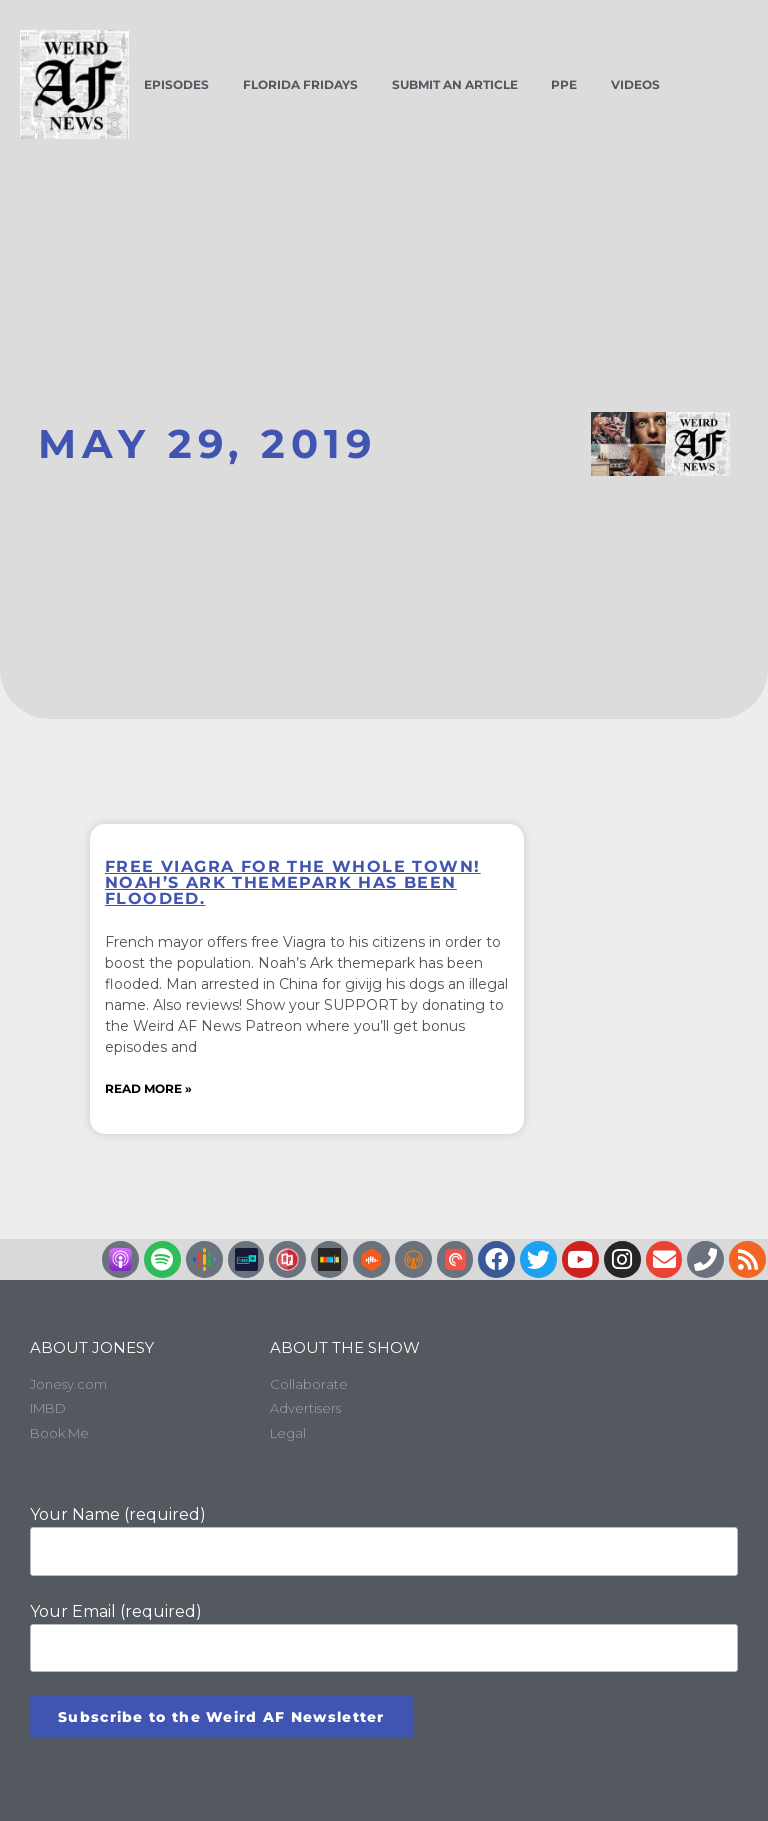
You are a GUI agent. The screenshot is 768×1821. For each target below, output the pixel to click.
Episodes (176, 84)
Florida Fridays (300, 84)
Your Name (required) (384, 1539)
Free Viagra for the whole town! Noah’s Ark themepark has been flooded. (292, 882)
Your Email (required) (384, 1636)
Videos (635, 84)
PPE (564, 84)
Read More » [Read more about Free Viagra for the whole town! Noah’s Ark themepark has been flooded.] (148, 1088)
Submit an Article (455, 84)
